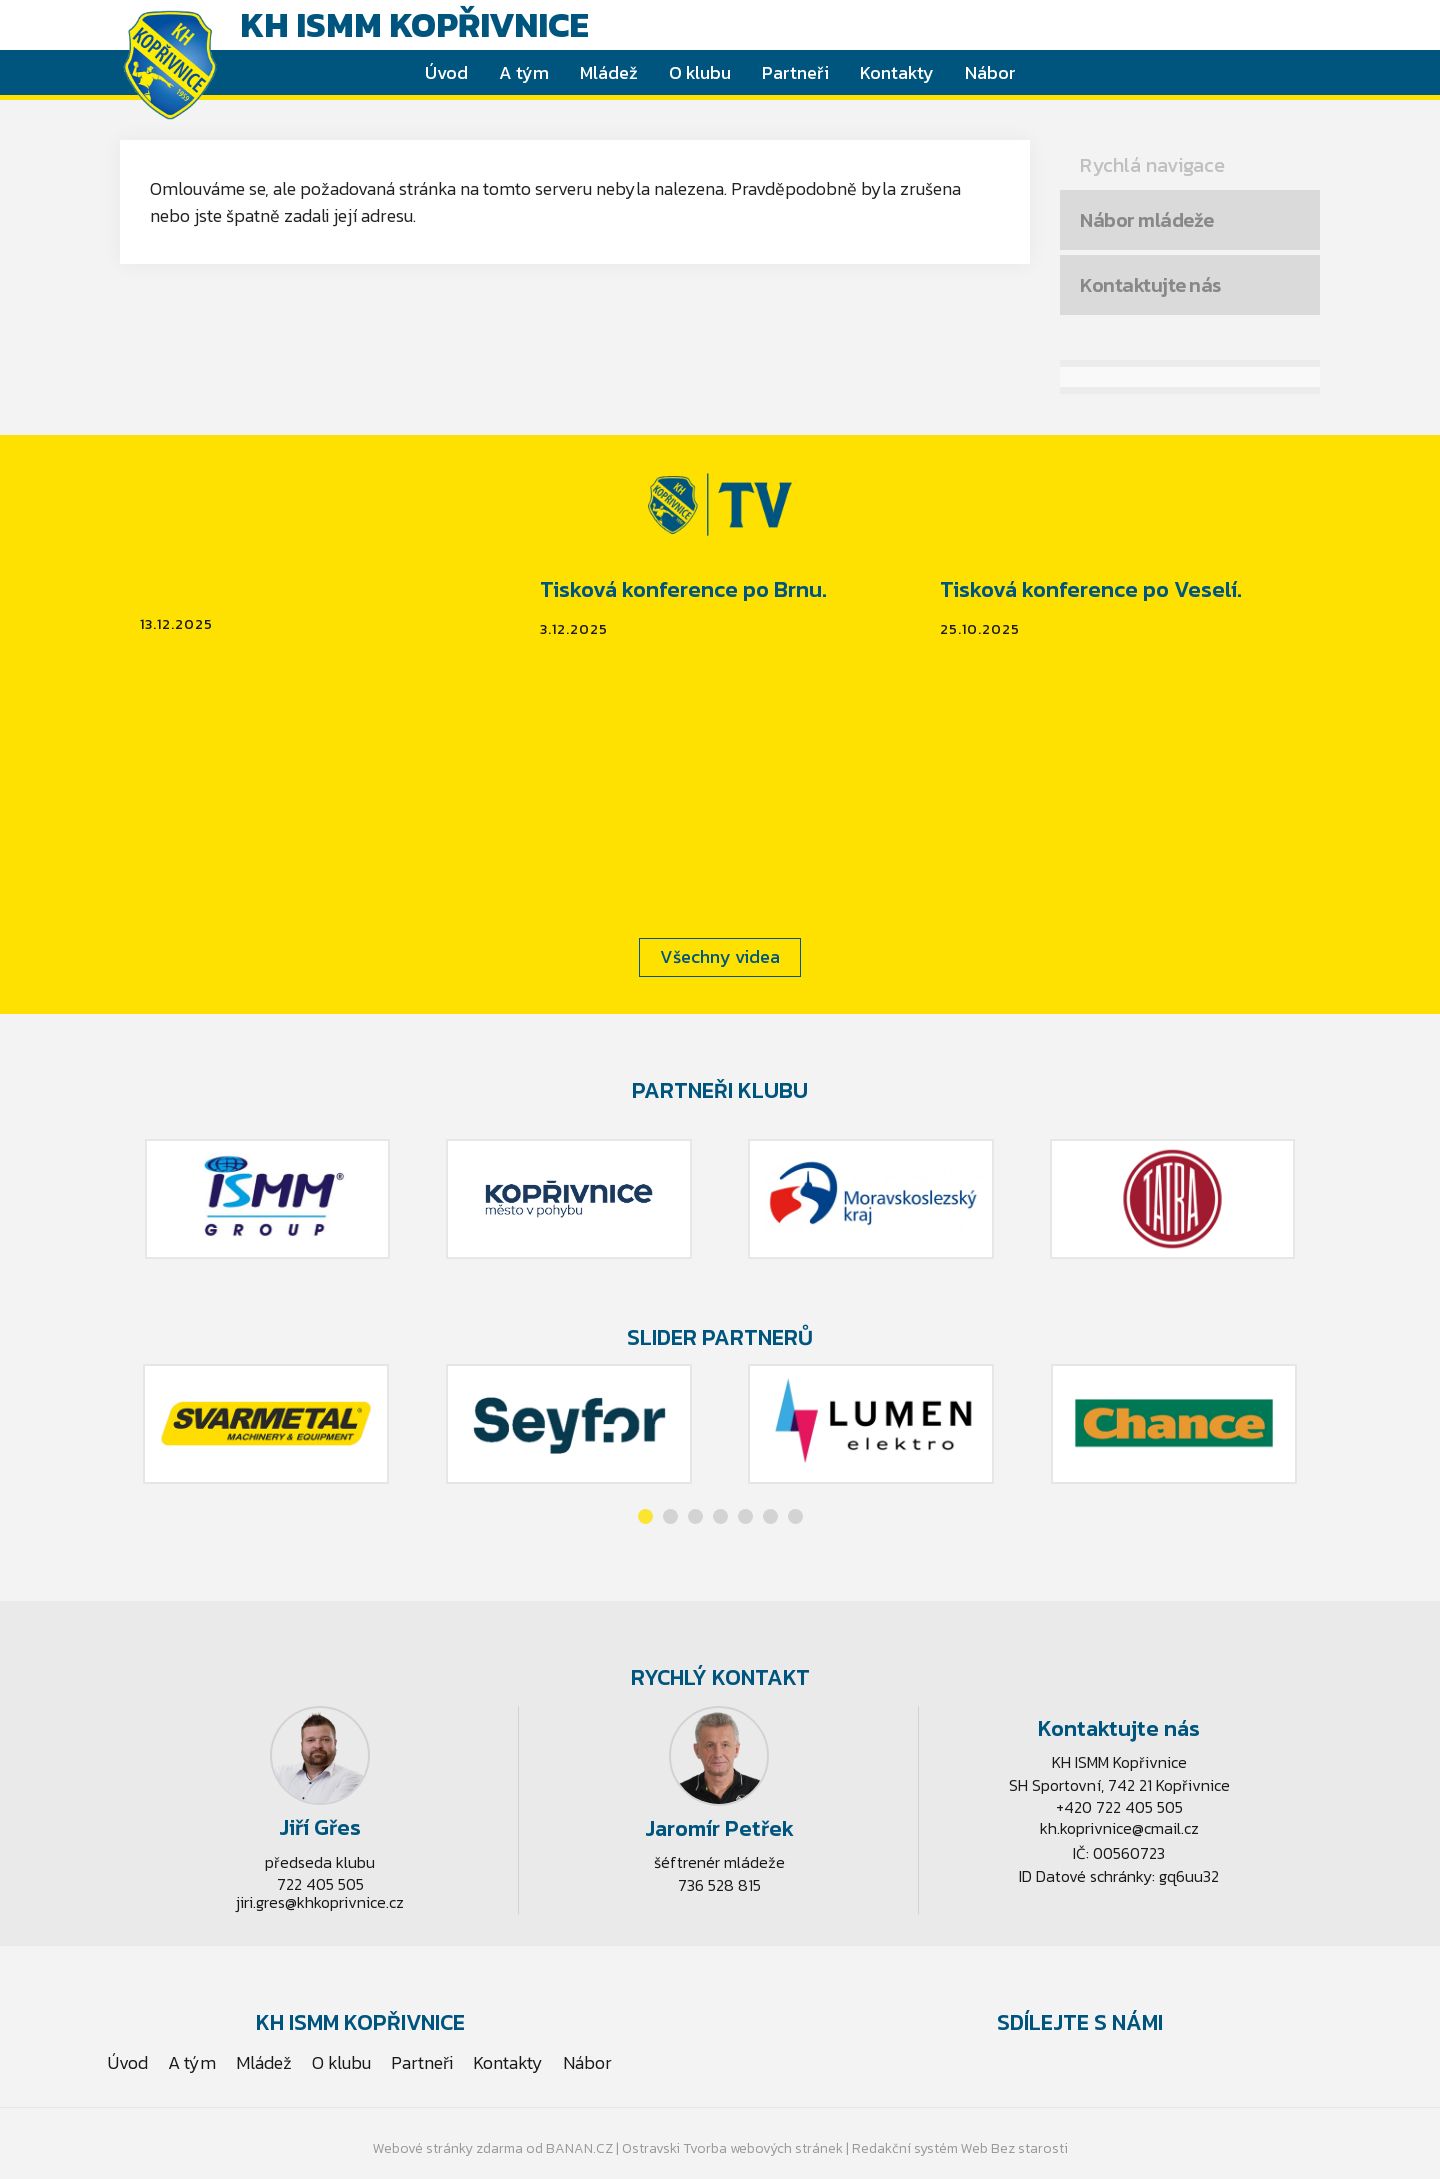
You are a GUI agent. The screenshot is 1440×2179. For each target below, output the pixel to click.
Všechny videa (720, 956)
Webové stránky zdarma (448, 2148)
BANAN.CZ (579, 2148)
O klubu (700, 72)
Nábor (990, 72)
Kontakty (897, 72)
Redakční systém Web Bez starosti (960, 2148)
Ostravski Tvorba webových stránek (732, 2148)
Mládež (609, 72)
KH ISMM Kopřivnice (414, 25)
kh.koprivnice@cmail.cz (1119, 1828)
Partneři (795, 72)
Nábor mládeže (1147, 220)
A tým (524, 72)
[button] (645, 1516)
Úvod (446, 72)
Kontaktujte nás (1150, 285)
